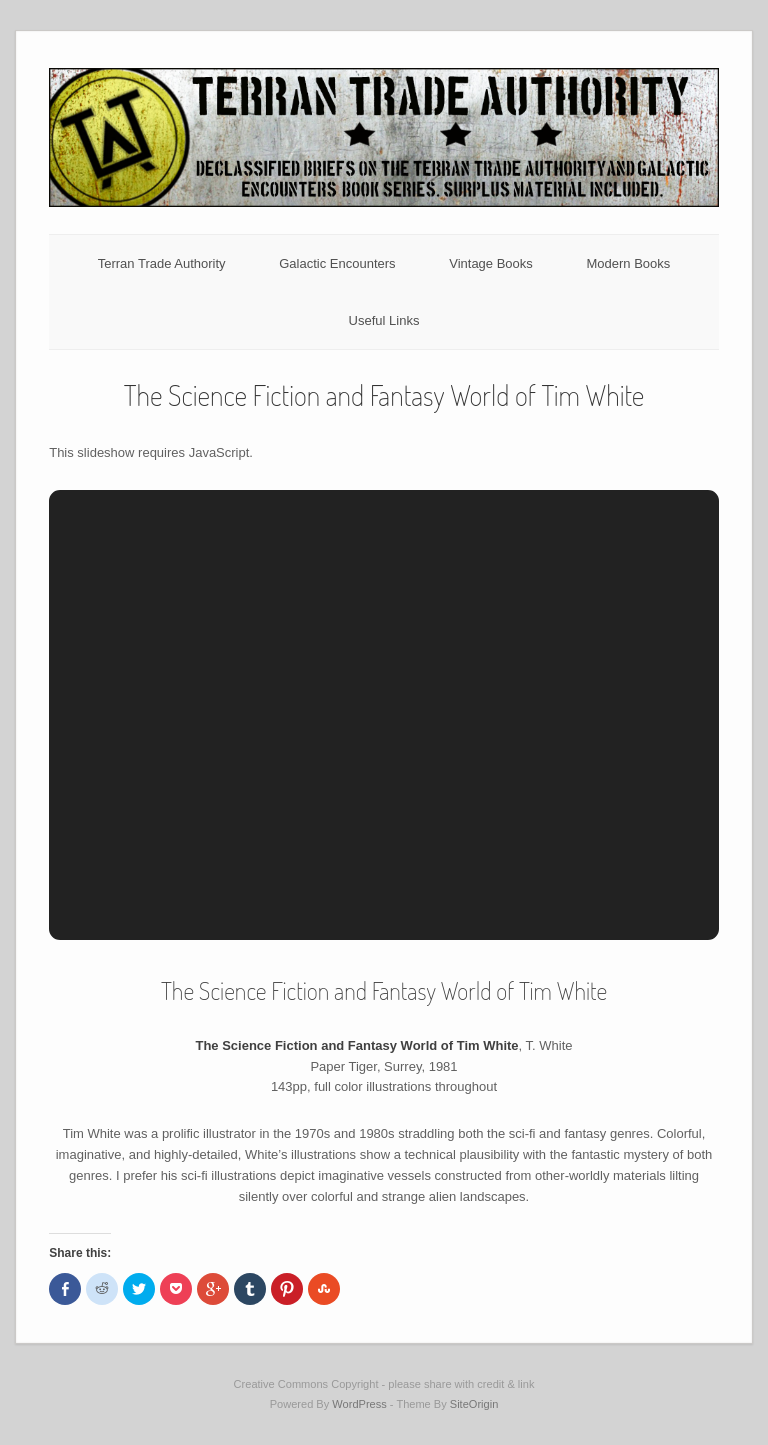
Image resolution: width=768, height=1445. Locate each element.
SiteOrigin (474, 1404)
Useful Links (384, 320)
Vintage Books (491, 263)
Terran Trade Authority (162, 263)
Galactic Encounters (337, 263)
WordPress (359, 1404)
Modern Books (628, 263)
